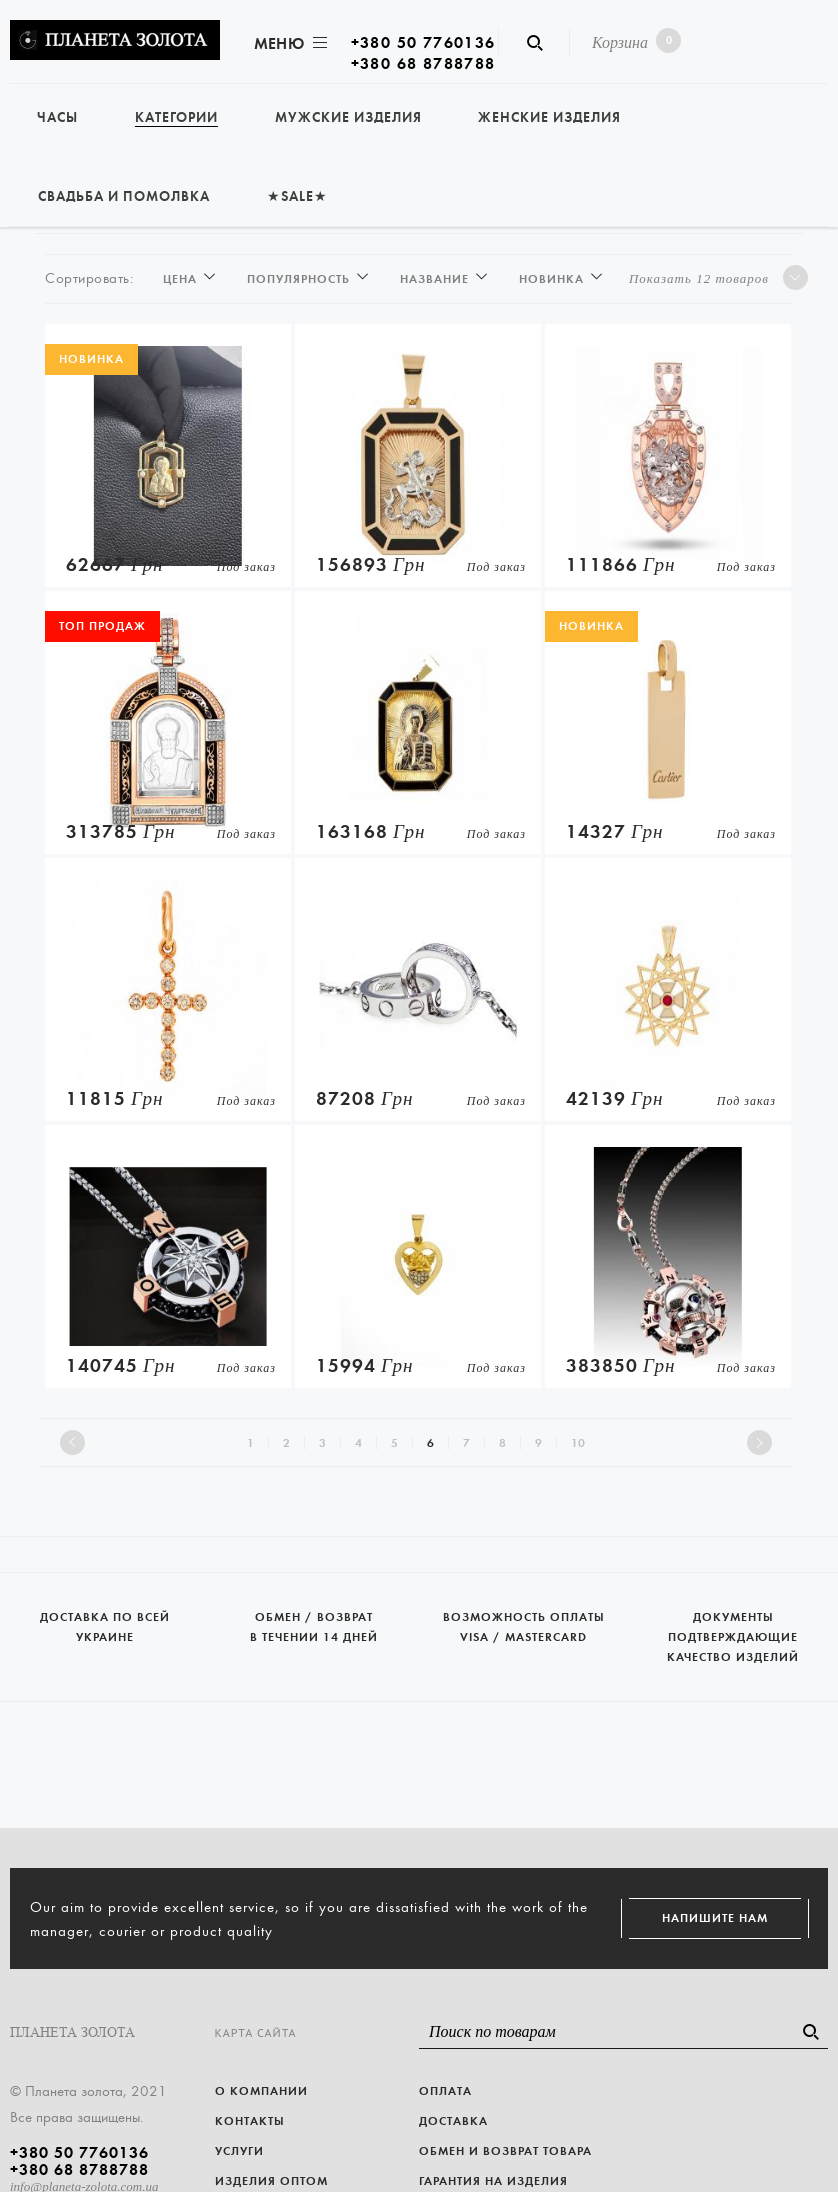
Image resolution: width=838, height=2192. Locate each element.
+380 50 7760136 (423, 42)
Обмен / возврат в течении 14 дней (315, 1608)
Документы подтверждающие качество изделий (734, 1618)
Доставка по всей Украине (105, 1609)
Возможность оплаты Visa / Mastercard (524, 1609)
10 (578, 1443)
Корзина (632, 40)
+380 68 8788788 (423, 63)
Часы (57, 117)
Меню (289, 43)
